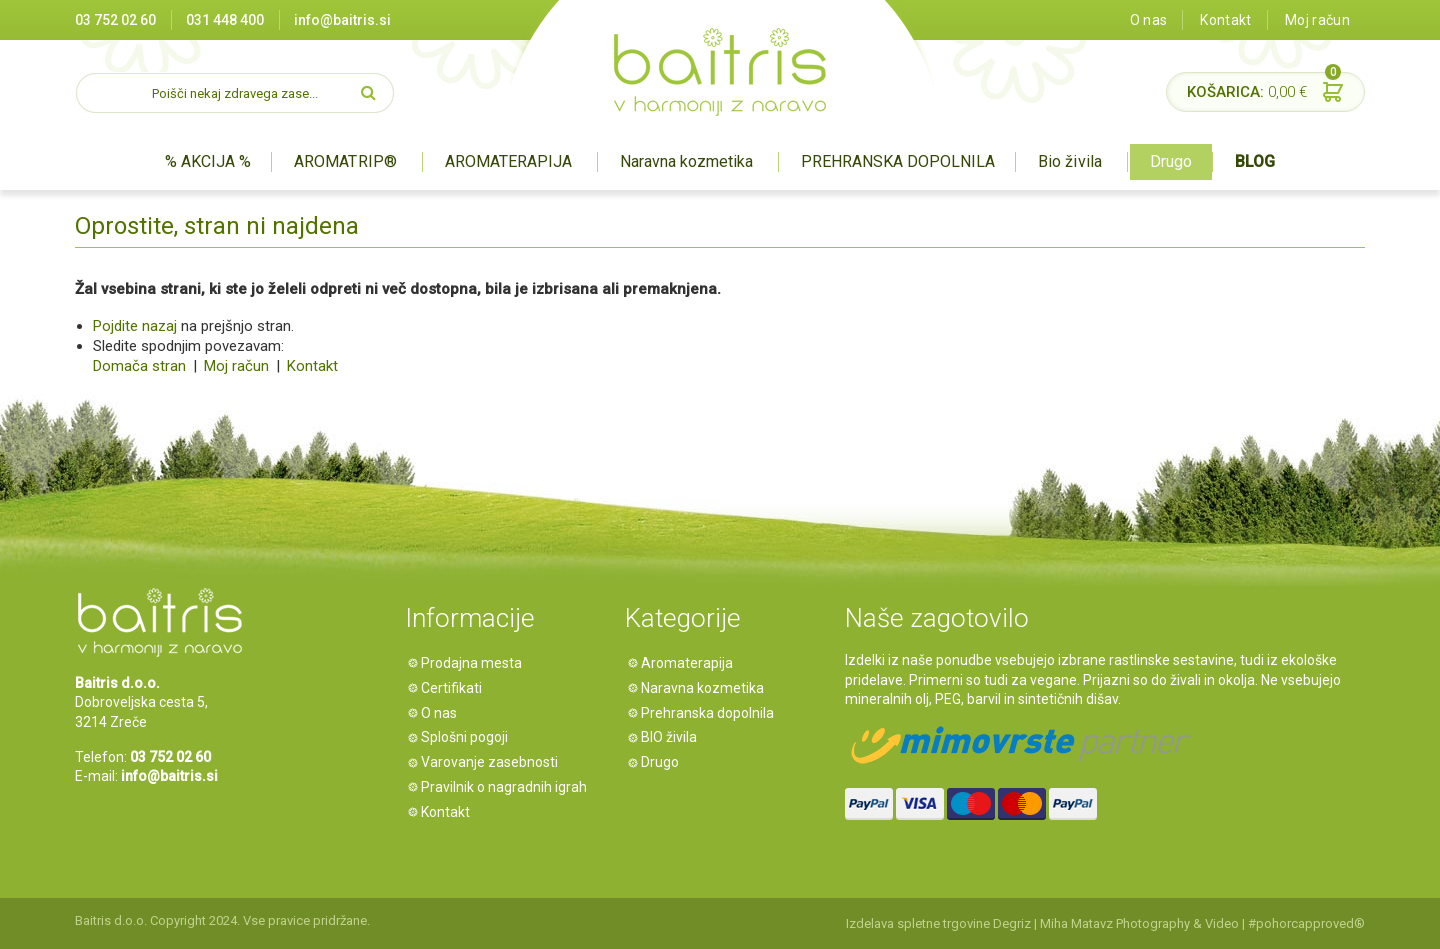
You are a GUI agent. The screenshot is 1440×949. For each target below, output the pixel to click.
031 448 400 (225, 20)
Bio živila (1069, 161)
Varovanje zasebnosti (493, 762)
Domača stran (139, 366)
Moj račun (1317, 20)
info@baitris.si (342, 20)
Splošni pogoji (468, 737)
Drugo (1171, 161)
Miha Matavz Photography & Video (1139, 923)
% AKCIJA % (208, 161)
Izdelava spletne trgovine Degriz (938, 923)
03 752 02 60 (115, 20)
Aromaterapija (691, 663)
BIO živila (673, 737)
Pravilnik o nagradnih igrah (508, 787)
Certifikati (455, 688)
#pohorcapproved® (1306, 923)
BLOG (1255, 161)
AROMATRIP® (345, 161)
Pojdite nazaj (135, 326)
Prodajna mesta (475, 663)
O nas (1149, 20)
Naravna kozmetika (686, 161)
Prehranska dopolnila (711, 713)
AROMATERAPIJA (508, 161)
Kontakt (1225, 20)
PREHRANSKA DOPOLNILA (898, 161)
